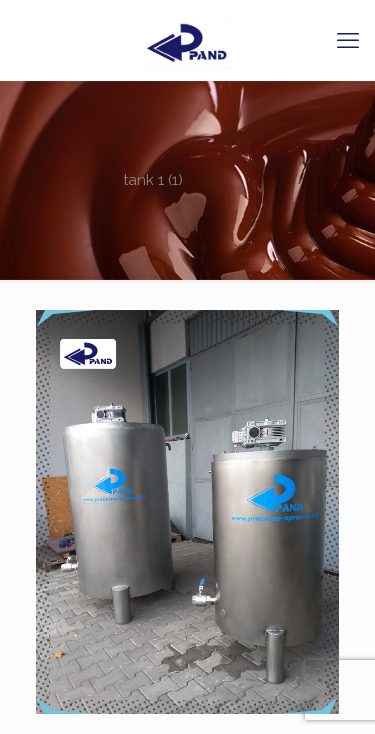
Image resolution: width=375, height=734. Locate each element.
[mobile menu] (348, 40)
